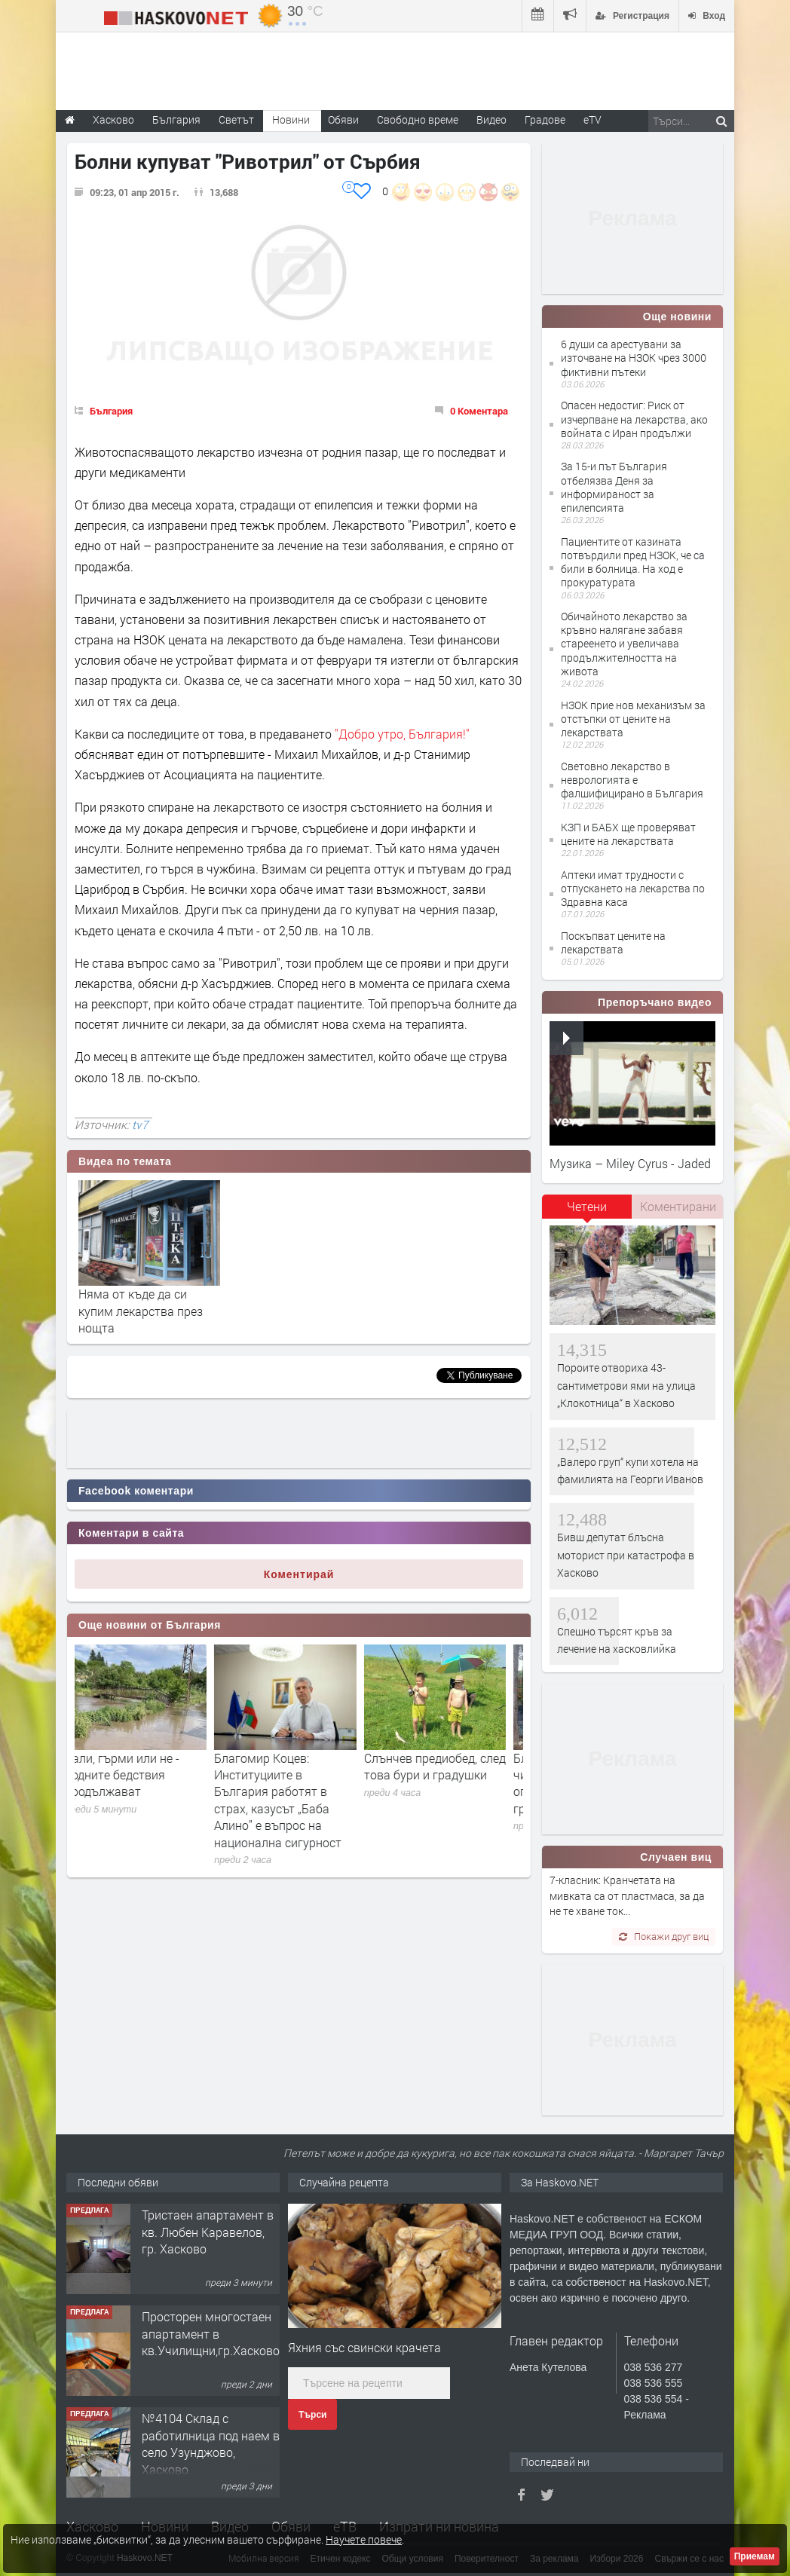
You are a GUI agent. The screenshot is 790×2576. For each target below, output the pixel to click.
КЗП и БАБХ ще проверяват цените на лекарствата (628, 834)
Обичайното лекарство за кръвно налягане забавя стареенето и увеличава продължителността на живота (624, 643)
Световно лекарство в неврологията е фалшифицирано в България (632, 779)
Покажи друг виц (664, 1936)
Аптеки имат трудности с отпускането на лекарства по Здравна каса (633, 888)
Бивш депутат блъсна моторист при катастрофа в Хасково (625, 1555)
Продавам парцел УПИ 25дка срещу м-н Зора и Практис (209, 2231)
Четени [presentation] (587, 1206)
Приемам (754, 2556)
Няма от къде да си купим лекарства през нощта (140, 1310)
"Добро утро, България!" (401, 734)
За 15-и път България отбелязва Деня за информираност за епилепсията (614, 487)
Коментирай (299, 1574)
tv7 (140, 1124)
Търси (312, 2414)
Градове (545, 119)
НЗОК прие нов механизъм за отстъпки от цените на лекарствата (633, 718)
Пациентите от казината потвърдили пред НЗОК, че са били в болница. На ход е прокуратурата (633, 562)
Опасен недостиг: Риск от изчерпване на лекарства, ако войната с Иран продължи (634, 418)
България (111, 411)
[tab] (587, 1212)
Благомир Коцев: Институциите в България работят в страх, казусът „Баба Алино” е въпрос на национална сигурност (291, 1800)
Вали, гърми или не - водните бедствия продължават (135, 1775)
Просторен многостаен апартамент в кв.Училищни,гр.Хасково (211, 2435)
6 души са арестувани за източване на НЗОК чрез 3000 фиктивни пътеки (633, 357)
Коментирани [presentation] (678, 1206)
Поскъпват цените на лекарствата (613, 942)
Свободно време (417, 119)
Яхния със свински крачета (364, 2347)
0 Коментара (479, 411)
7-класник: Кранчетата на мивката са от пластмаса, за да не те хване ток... (627, 1895)
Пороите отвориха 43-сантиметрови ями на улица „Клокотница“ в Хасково (626, 1385)
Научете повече (364, 2539)
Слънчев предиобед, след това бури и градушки (448, 1766)
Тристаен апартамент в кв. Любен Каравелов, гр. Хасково (208, 2333)
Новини (291, 119)
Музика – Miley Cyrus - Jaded (630, 1163)
